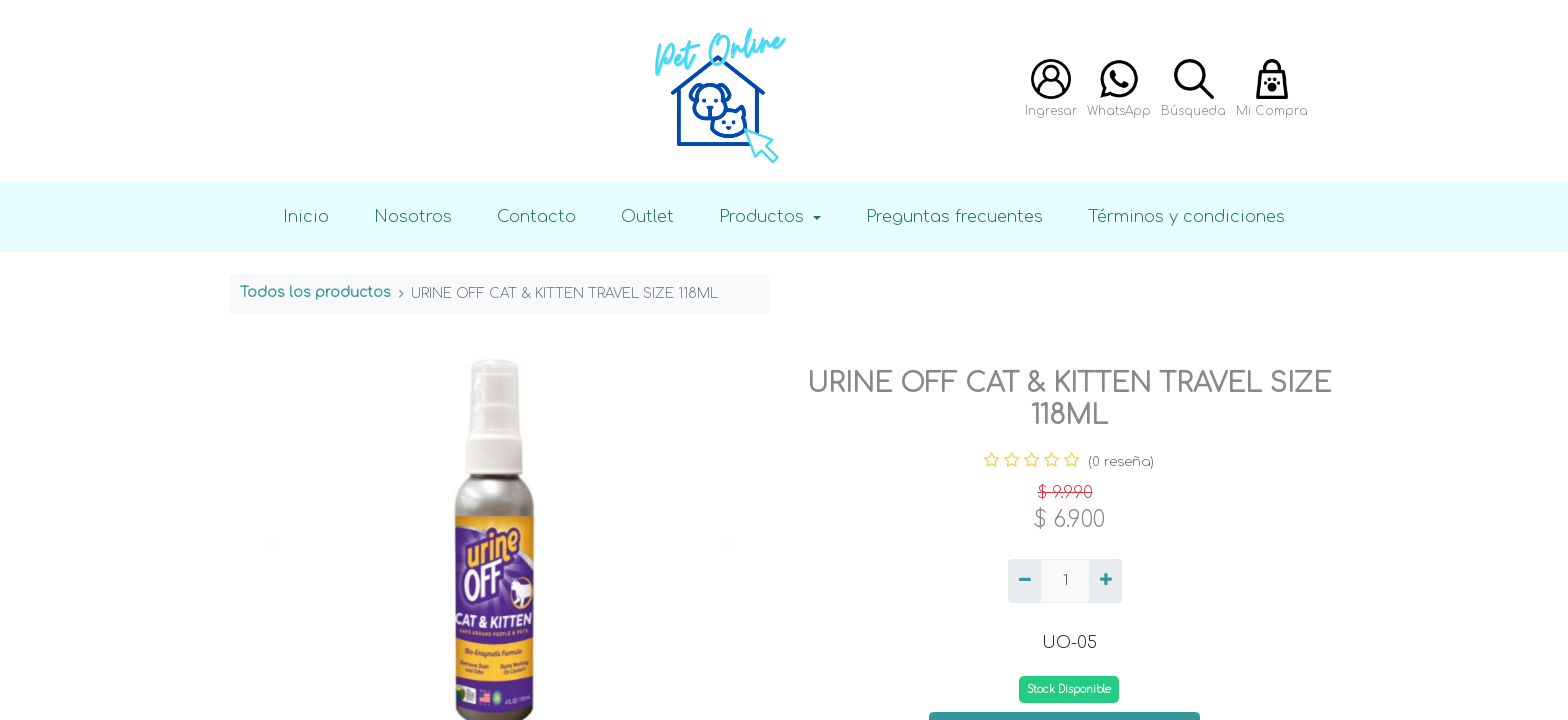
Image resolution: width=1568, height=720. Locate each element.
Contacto (536, 216)
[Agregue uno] (1105, 581)
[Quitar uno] (1024, 581)
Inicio (306, 216)
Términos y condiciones (1186, 216)
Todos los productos (315, 292)
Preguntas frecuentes (954, 216)
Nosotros (413, 216)
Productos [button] (764, 216)
